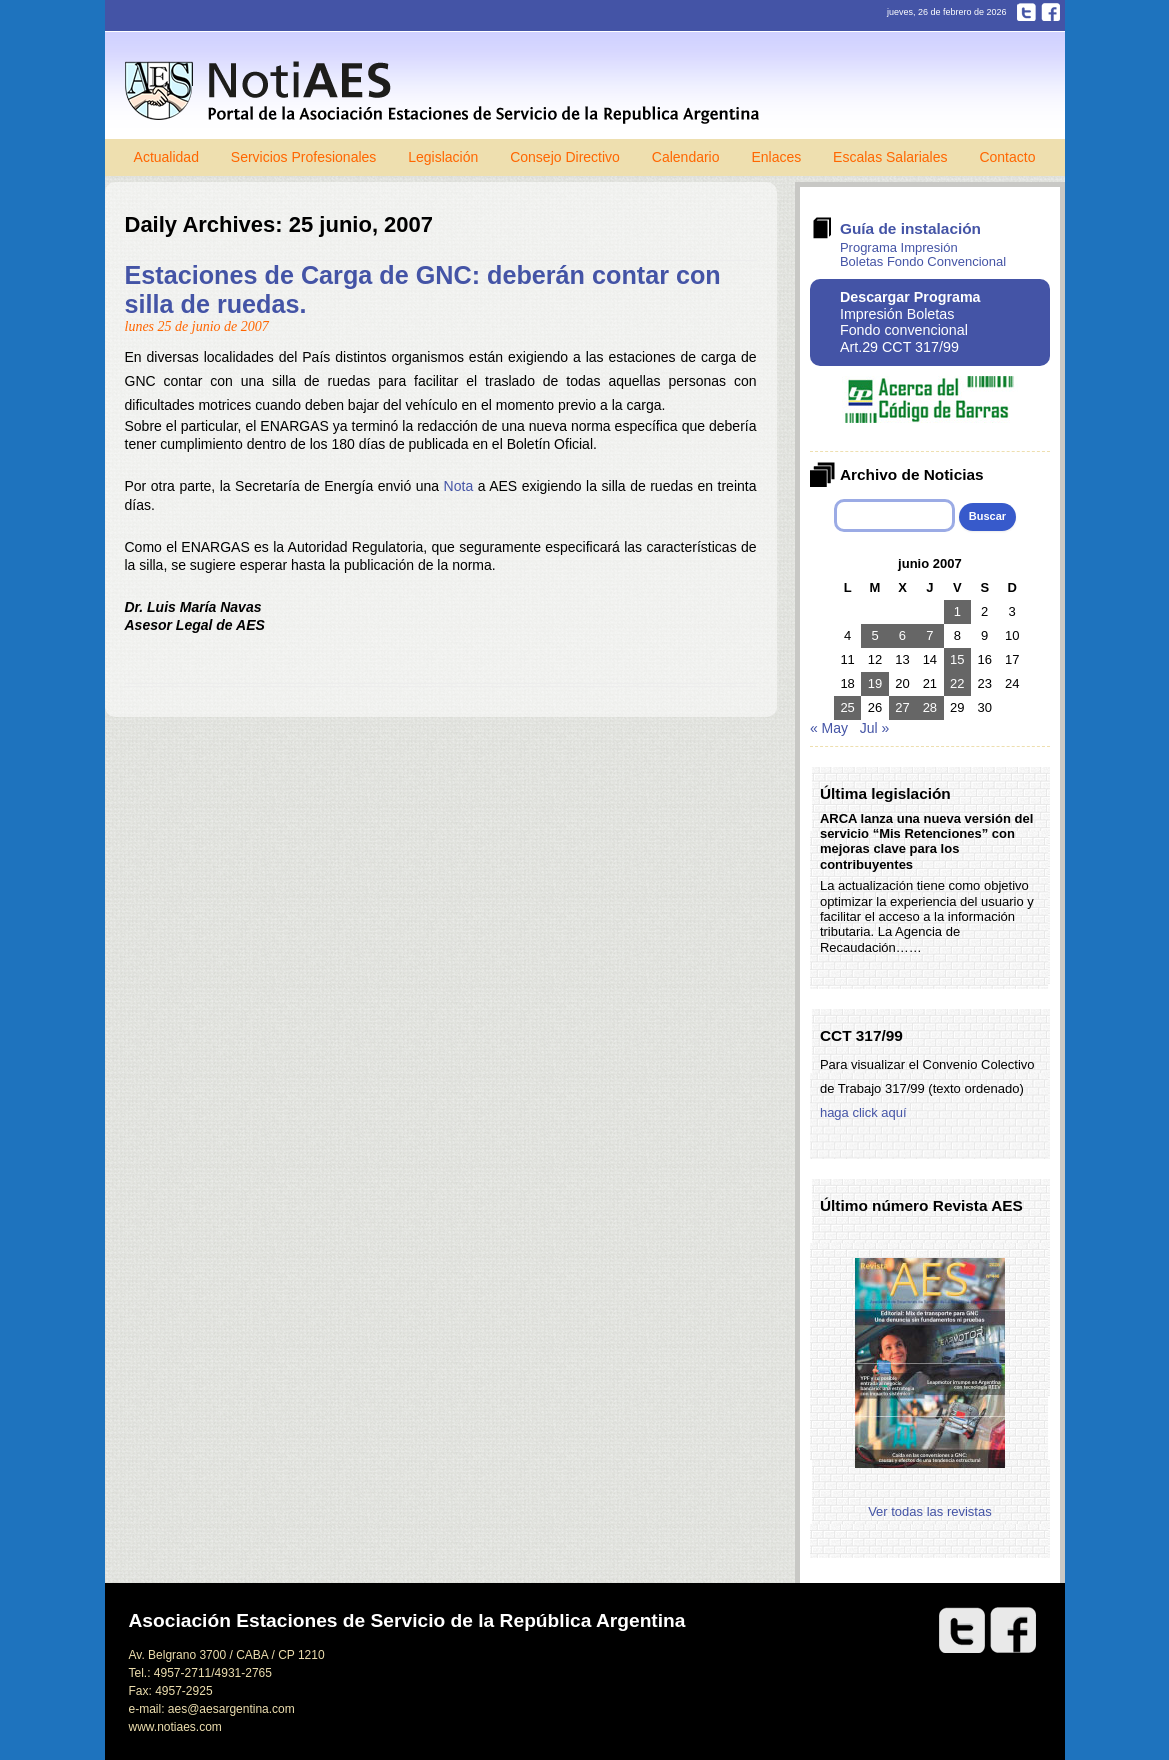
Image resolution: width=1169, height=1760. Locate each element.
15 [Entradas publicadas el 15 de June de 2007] (957, 659)
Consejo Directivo (565, 157)
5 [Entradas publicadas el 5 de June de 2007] (874, 635)
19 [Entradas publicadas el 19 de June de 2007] (875, 683)
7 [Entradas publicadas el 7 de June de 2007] (929, 635)
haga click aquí (863, 1112)
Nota (459, 486)
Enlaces (776, 157)
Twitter (1026, 12)
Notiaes (446, 92)
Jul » (875, 728)
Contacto (1007, 157)
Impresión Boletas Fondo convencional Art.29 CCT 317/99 (910, 322)
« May (829, 728)
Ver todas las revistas (930, 1511)
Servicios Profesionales (304, 157)
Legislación (443, 157)
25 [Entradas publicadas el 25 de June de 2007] (847, 707)
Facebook (1050, 12)
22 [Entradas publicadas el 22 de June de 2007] (957, 683)
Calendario (686, 157)
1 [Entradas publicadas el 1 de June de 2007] (957, 611)
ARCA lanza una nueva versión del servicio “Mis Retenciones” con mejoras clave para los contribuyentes (926, 841)
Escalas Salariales (890, 157)
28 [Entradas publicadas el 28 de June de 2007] (930, 707)
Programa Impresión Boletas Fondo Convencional (923, 254)
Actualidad (166, 157)
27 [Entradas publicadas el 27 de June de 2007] (902, 707)
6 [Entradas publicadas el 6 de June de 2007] (902, 635)
